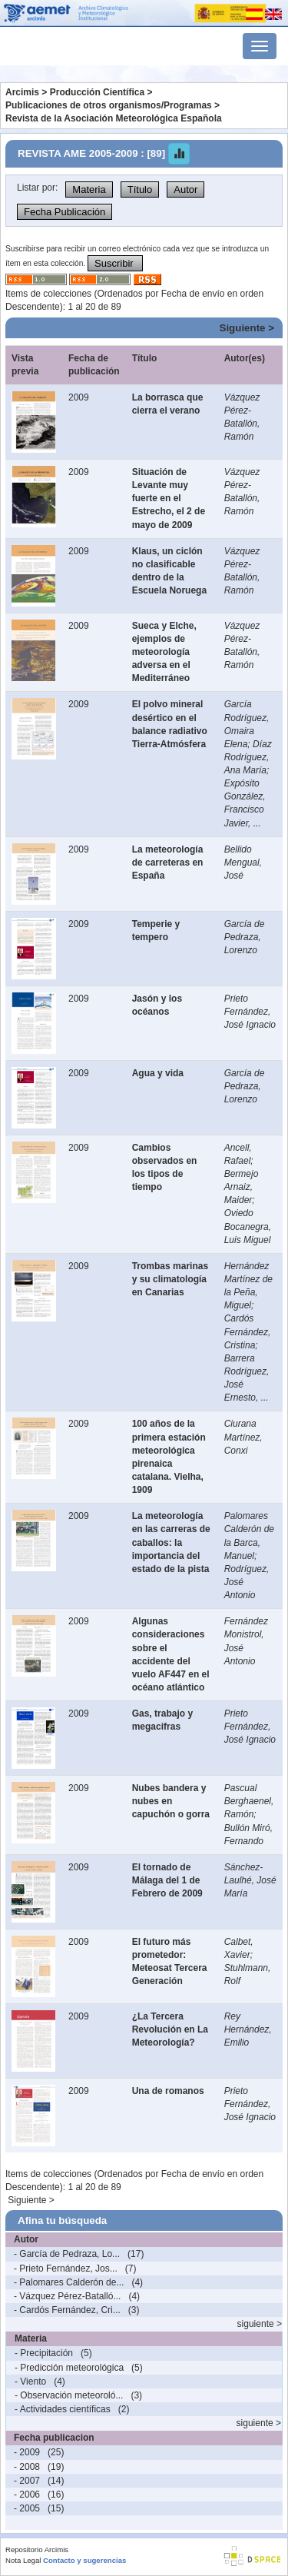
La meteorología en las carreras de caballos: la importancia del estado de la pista (171, 1542)
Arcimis (22, 92)
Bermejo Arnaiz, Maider (241, 1186)
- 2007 (27, 2480)
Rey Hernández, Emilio (248, 2029)
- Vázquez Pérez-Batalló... (67, 2296)
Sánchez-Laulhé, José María (250, 1880)
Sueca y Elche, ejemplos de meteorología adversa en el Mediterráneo (164, 652)
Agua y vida (158, 1073)
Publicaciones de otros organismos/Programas (108, 105)
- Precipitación (44, 2353)
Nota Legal (23, 2560)
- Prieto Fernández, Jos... (66, 2268)
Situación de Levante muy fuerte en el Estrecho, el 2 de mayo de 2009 (168, 498)
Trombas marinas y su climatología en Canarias (170, 1279)
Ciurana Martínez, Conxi (243, 1436)
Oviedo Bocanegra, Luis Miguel (247, 1226)
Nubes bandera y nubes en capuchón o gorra (171, 1801)
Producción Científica (97, 92)
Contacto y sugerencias (84, 2560)
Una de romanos (168, 2091)
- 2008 (27, 2466)
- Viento (30, 2381)
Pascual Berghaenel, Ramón (249, 1801)
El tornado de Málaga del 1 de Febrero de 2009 (167, 1880)
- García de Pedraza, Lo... (67, 2254)
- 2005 (27, 2508)
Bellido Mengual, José (243, 862)
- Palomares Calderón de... (69, 2282)
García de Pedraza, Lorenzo (244, 937)
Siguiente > (247, 328)
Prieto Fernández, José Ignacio (250, 1011)
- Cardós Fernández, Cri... (67, 2310)
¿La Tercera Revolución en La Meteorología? (170, 2029)
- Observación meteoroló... (69, 2395)
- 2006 (27, 2494)
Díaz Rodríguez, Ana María (248, 757)
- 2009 (27, 2452)
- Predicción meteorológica (69, 2367)
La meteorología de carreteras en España (168, 862)
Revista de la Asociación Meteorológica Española (113, 118)
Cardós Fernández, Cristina (247, 1331)
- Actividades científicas (63, 2409)
